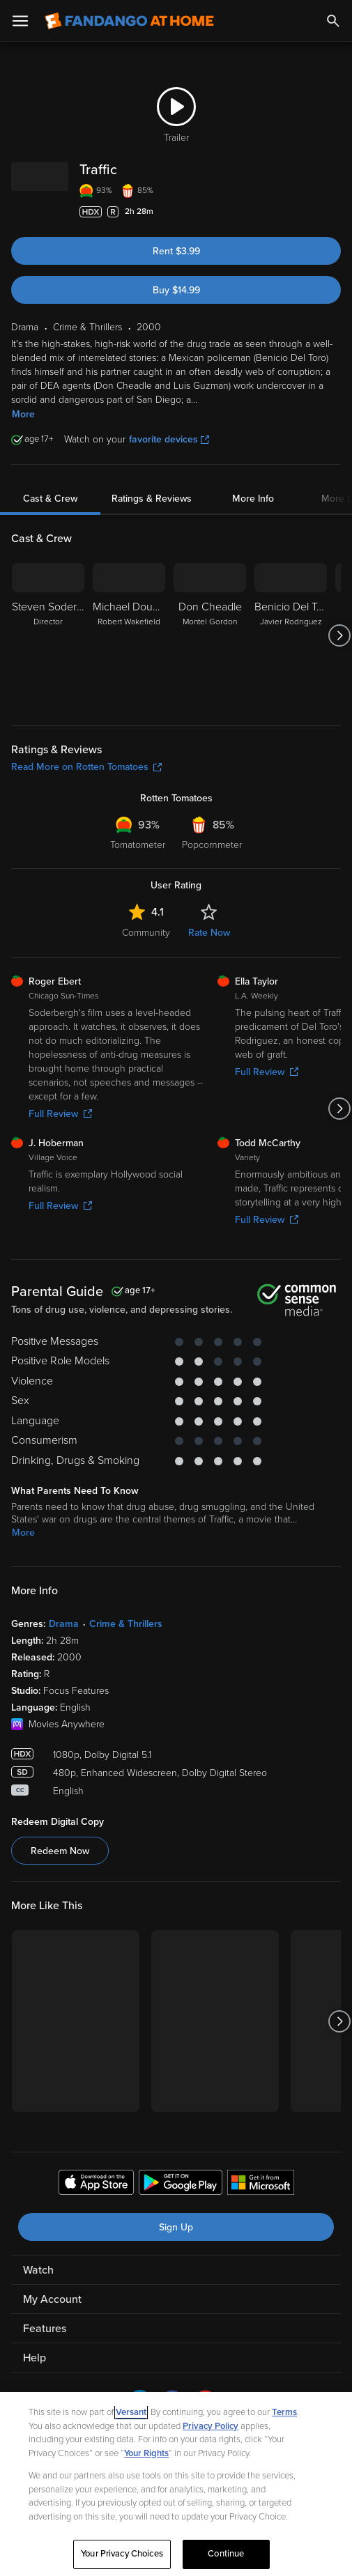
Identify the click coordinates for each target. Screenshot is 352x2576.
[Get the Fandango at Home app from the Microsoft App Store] (261, 2184)
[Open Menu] (20, 21)
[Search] (333, 21)
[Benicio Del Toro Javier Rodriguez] (291, 635)
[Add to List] (334, 212)
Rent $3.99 (176, 251)
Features (44, 2329)
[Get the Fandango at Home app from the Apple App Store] (96, 2184)
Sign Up (176, 2227)
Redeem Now (60, 1851)
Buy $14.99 (176, 290)
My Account (52, 2299)
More (23, 414)
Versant (131, 2412)
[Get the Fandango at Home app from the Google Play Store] (180, 2184)
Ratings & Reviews (152, 498)
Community (146, 933)
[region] (176, 2484)
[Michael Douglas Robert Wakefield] (129, 635)
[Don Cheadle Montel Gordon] (210, 635)
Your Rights (146, 2453)
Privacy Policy (210, 2426)
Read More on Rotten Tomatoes (86, 767)
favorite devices (169, 439)
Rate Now (209, 933)
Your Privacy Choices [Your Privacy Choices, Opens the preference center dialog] (122, 2553)
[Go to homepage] (129, 21)
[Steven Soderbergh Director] (48, 635)
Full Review (60, 1114)
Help (34, 2358)
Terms (284, 2412)
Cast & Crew (50, 498)
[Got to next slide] (339, 635)
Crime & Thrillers (125, 1624)
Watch (38, 2270)
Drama (64, 1624)
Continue (226, 2553)
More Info (253, 498)
